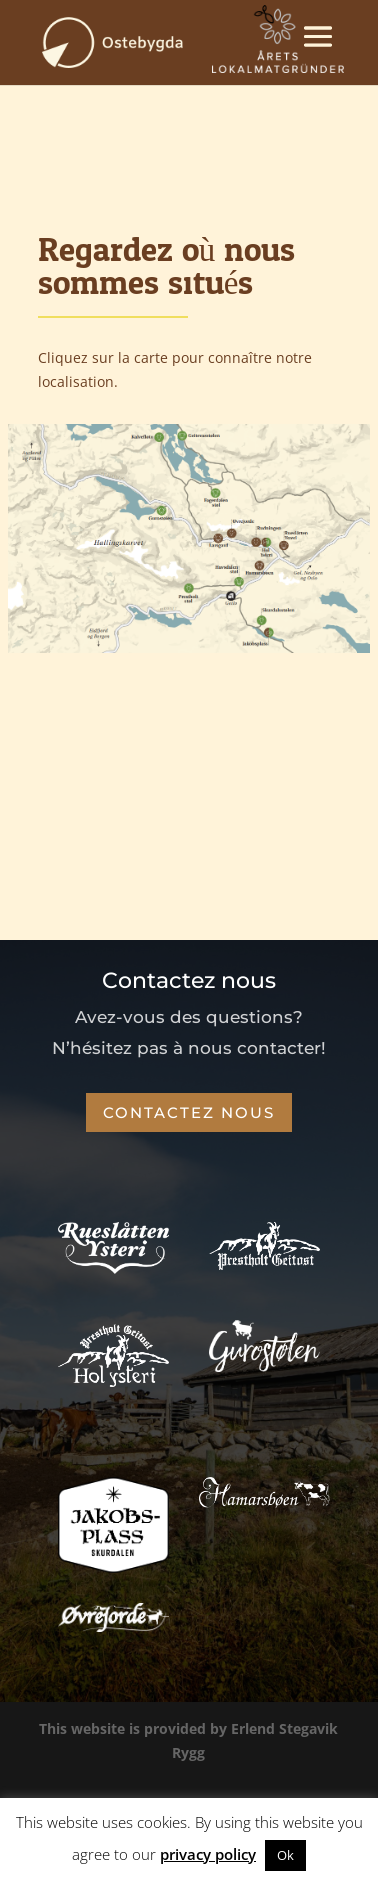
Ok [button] (285, 1855)
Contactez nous (189, 1112)
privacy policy (208, 1854)
